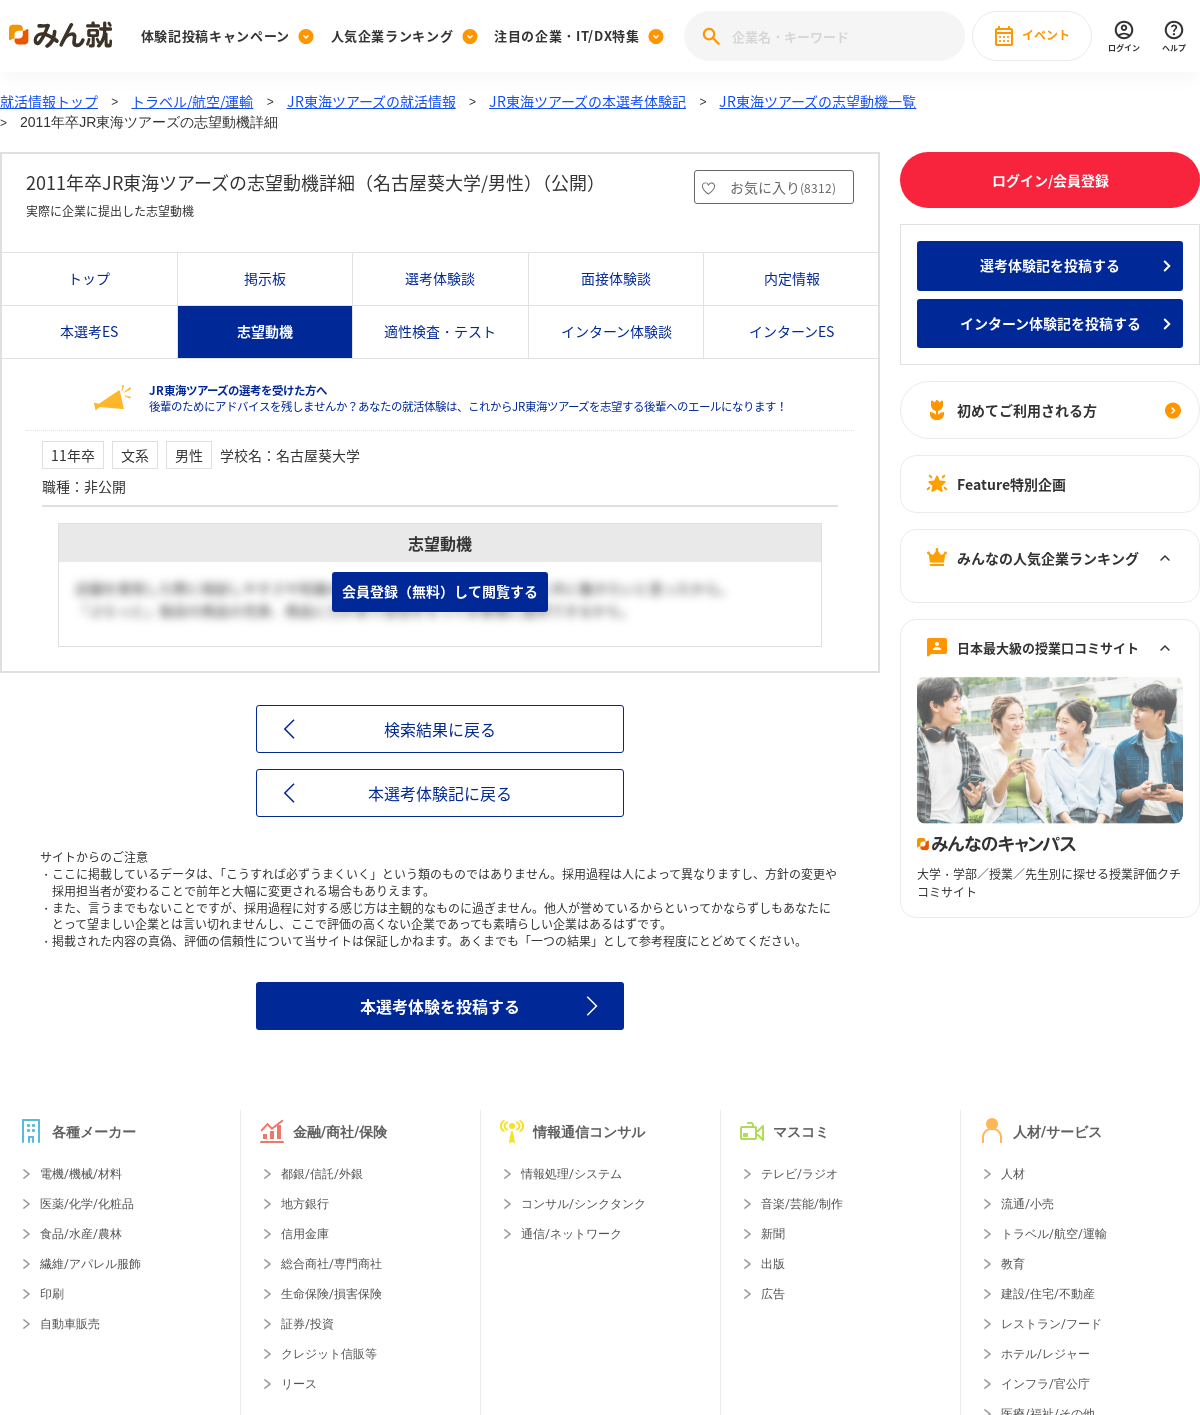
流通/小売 (1027, 1204)
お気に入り (783, 187)
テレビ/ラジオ (799, 1174)
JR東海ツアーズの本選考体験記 (587, 101)
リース (299, 1384)
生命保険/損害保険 (331, 1294)
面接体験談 (616, 278)
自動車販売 (70, 1324)
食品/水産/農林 (81, 1234)
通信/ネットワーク (571, 1234)
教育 (1013, 1264)
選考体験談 (440, 278)
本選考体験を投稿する (440, 1006)
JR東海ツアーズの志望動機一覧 (817, 101)
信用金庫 (305, 1234)
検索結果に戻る (440, 729)
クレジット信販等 (329, 1354)
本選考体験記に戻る (440, 793)
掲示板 (265, 278)
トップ (89, 278)
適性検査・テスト (440, 331)
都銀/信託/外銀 (322, 1174)
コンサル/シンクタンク (583, 1204)
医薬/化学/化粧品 (87, 1204)
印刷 (52, 1294)
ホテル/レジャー (1045, 1354)
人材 (1013, 1174)
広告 (773, 1294)
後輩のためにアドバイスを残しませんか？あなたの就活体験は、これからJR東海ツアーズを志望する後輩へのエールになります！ (468, 398)
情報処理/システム (571, 1174)
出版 (773, 1264)
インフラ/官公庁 (1045, 1384)
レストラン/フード (1051, 1324)
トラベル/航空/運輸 (192, 101)
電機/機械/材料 (81, 1174)
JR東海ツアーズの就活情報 (371, 101)
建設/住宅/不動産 (1048, 1294)
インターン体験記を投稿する (1050, 323)
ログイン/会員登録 (1050, 180)
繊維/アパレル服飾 (90, 1264)
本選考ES (89, 331)
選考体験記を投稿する (1050, 265)
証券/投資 (307, 1324)
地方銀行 (305, 1204)
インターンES (791, 331)
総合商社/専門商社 (331, 1264)
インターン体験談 (616, 331)
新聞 (773, 1234)
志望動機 (265, 331)
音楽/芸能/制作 (802, 1204)
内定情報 (792, 278)
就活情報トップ (49, 101)
